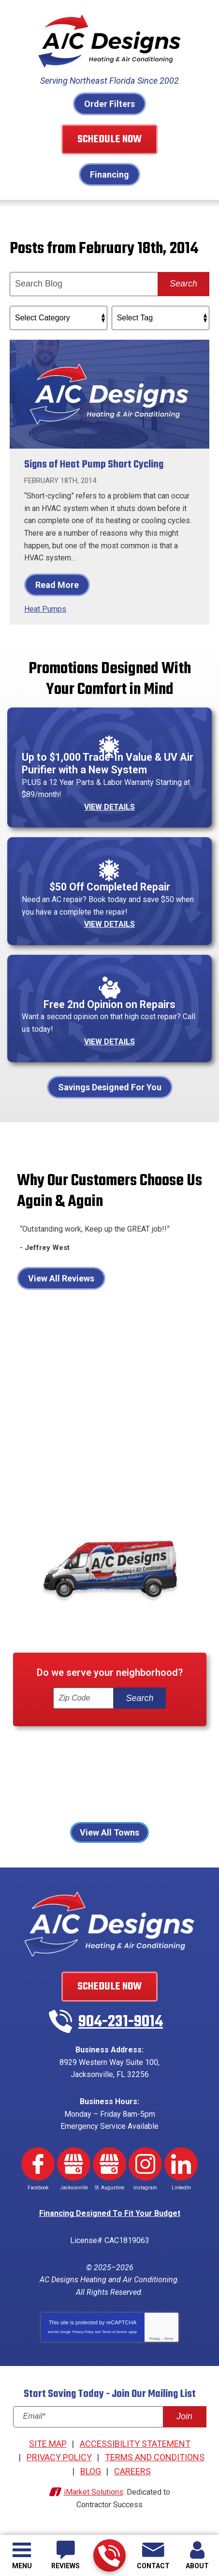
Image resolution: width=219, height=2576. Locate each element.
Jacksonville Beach (75, 1774)
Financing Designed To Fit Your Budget (109, 2213)
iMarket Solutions (93, 2492)
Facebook (38, 2164)
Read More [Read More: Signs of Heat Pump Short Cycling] (57, 585)
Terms (169, 2338)
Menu (22, 2566)
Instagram (145, 2164)
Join (184, 2416)
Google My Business (73, 2164)
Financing (109, 174)
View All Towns (109, 1832)
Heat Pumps (45, 609)
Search (183, 283)
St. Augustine (132, 1802)
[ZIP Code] (83, 1698)
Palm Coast (96, 1788)
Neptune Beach (152, 1774)
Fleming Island (80, 1761)
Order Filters (109, 104)
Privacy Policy (83, 2332)
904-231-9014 (109, 2556)
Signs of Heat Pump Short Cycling (93, 464)
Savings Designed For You (109, 1087)
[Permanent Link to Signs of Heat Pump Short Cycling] (109, 394)
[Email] (109, 2416)
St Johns (78, 1802)
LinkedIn (181, 2164)
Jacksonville (143, 1761)
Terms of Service (114, 2332)
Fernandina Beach (143, 1747)
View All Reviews (61, 1278)
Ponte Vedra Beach (166, 1788)
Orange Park (40, 1788)
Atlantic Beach (69, 1747)
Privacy (154, 2338)
